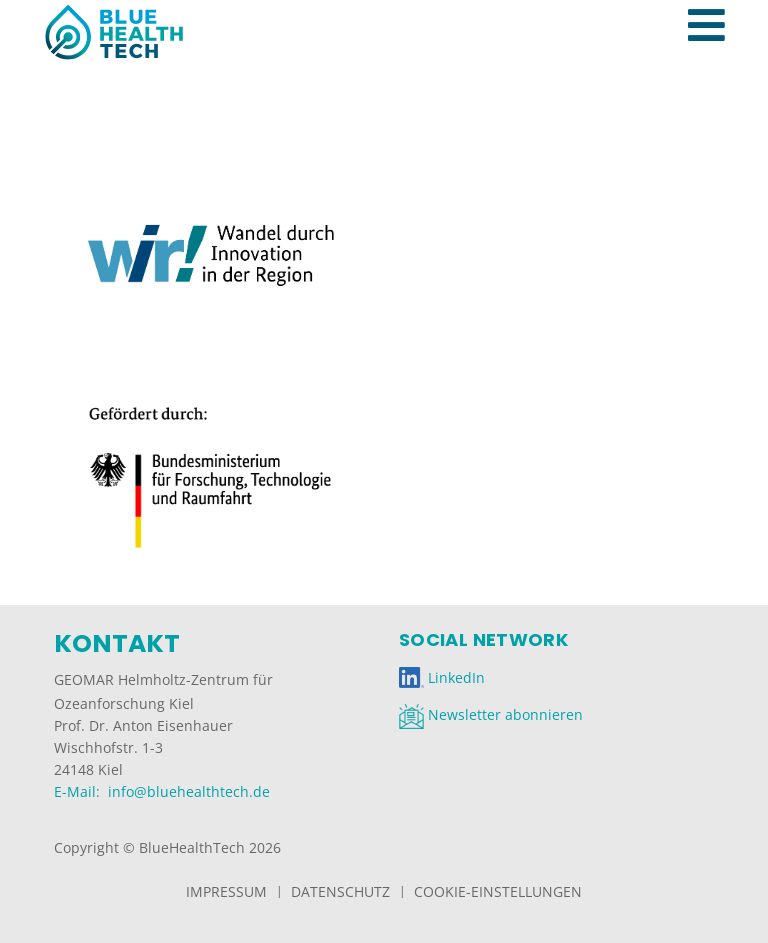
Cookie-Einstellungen (498, 891)
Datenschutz (340, 891)
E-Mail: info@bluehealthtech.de (162, 791)
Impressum (226, 891)
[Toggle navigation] (717, 4)
